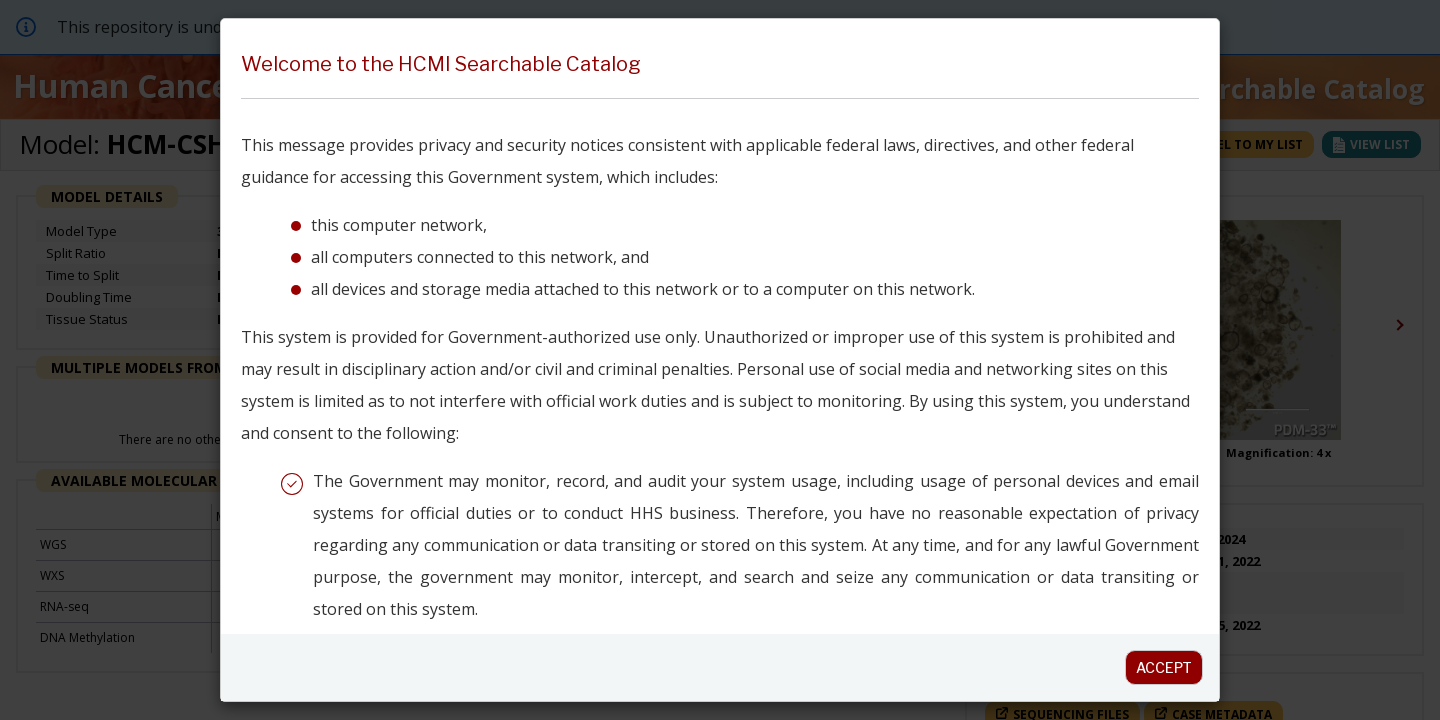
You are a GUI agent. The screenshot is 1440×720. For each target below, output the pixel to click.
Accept (1164, 667)
